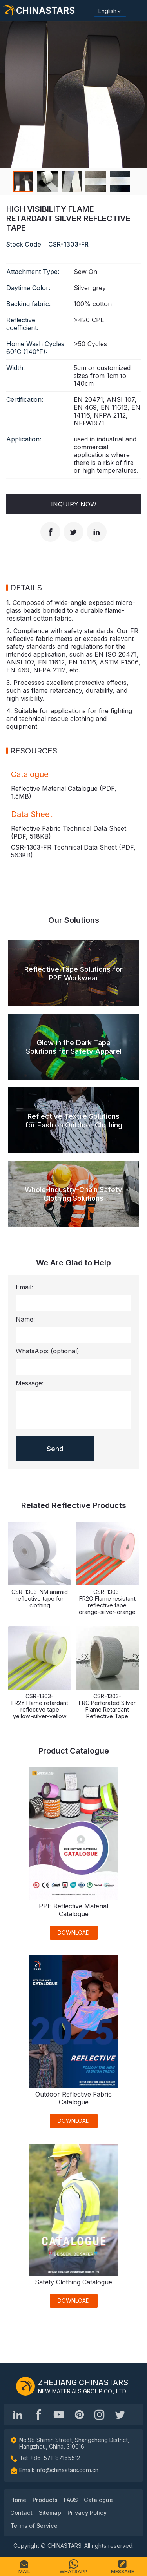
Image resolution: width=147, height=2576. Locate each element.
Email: (24, 1287)
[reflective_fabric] (99, 2414)
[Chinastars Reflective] (59, 2414)
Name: (25, 1319)
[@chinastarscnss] (38, 2414)
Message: (30, 1383)
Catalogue (98, 2499)
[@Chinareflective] (120, 2414)
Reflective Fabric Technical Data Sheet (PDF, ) (68, 832)
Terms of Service (34, 2525)
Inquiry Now (73, 504)
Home (18, 2499)
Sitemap (50, 2512)
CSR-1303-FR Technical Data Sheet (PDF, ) (73, 851)
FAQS (71, 2499)
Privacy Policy (87, 2512)
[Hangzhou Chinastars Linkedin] (18, 2414)
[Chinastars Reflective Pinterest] (79, 2414)
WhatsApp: (47, 1351)
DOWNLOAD (74, 1932)
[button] (136, 10)
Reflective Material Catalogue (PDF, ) (63, 792)
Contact (21, 2512)
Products (45, 2499)
